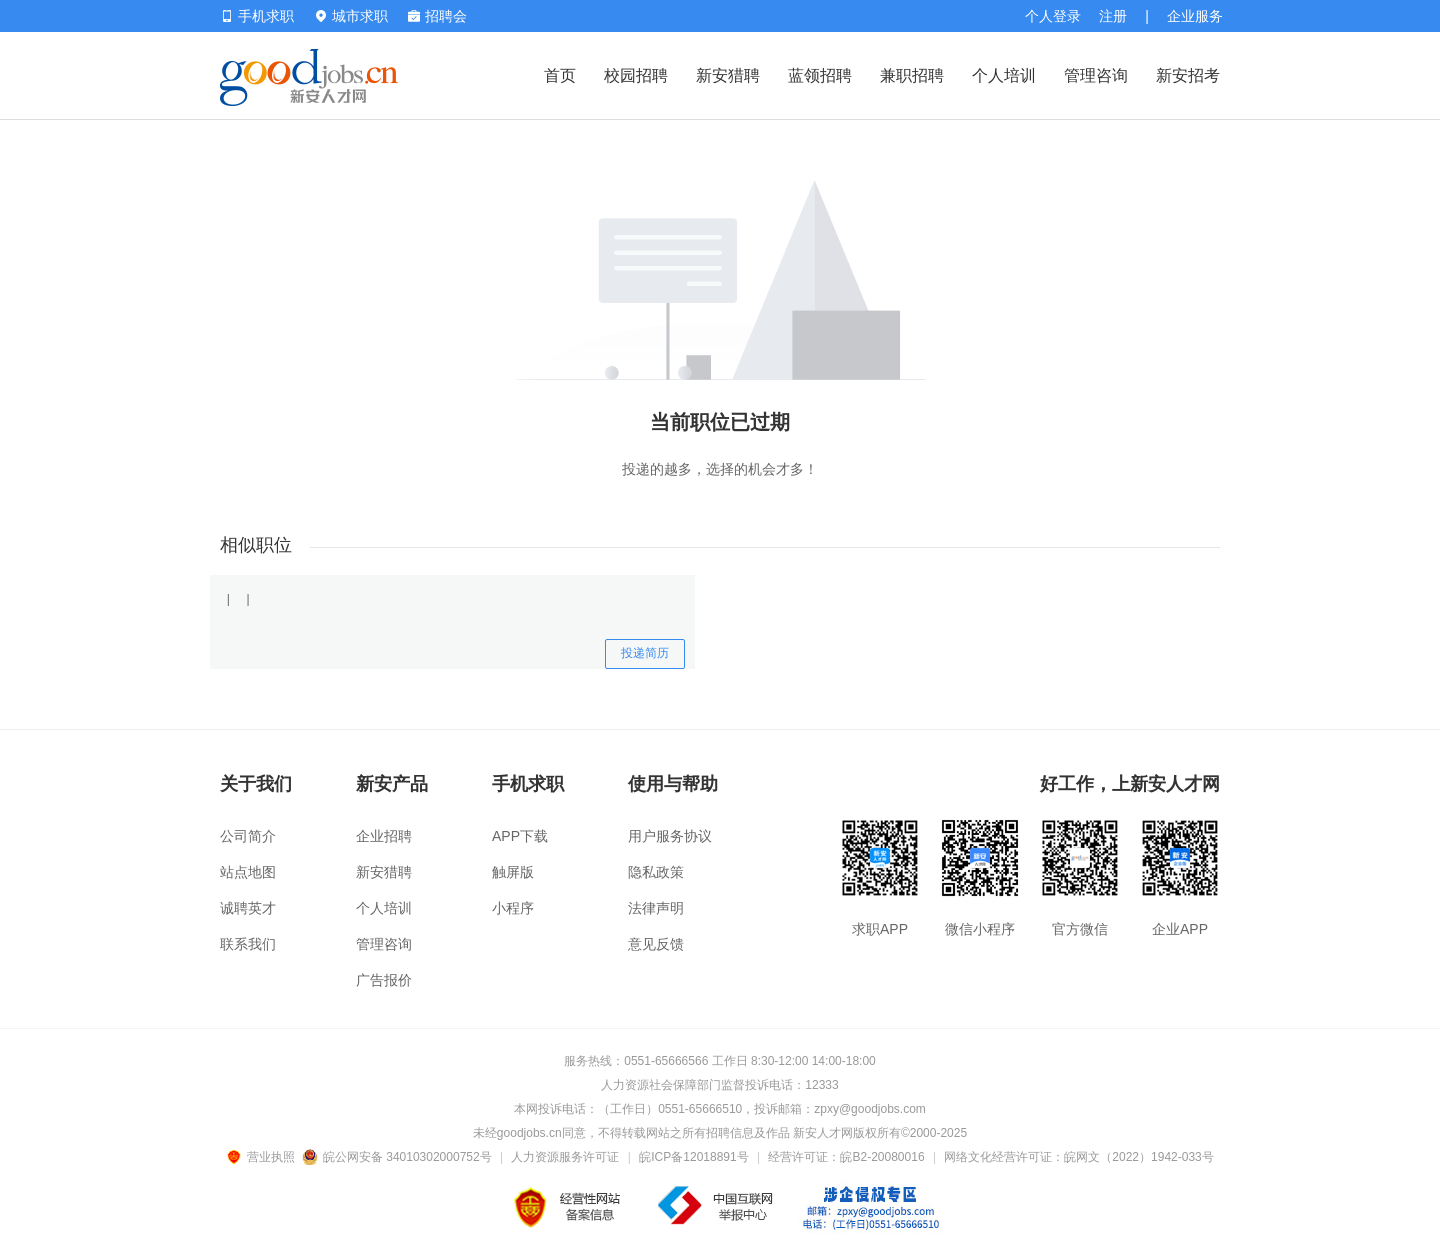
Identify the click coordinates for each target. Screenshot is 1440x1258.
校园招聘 (636, 75)
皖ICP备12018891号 (693, 1157)
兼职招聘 (912, 75)
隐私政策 (656, 872)
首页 (560, 75)
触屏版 (513, 872)
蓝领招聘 (820, 75)
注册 (1113, 16)
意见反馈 (656, 944)
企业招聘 (384, 836)
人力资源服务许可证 (565, 1157)
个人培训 (1004, 75)
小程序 (513, 908)
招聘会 (437, 16)
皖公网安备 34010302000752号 (398, 1157)
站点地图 (248, 872)
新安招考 (1188, 75)
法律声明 (656, 908)
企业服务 (1195, 16)
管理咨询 (1096, 75)
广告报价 (384, 980)
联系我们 (248, 944)
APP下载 (520, 836)
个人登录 (1053, 16)
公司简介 (248, 836)
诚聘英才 (248, 908)
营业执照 (264, 1157)
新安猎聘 (728, 75)
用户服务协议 (670, 836)
